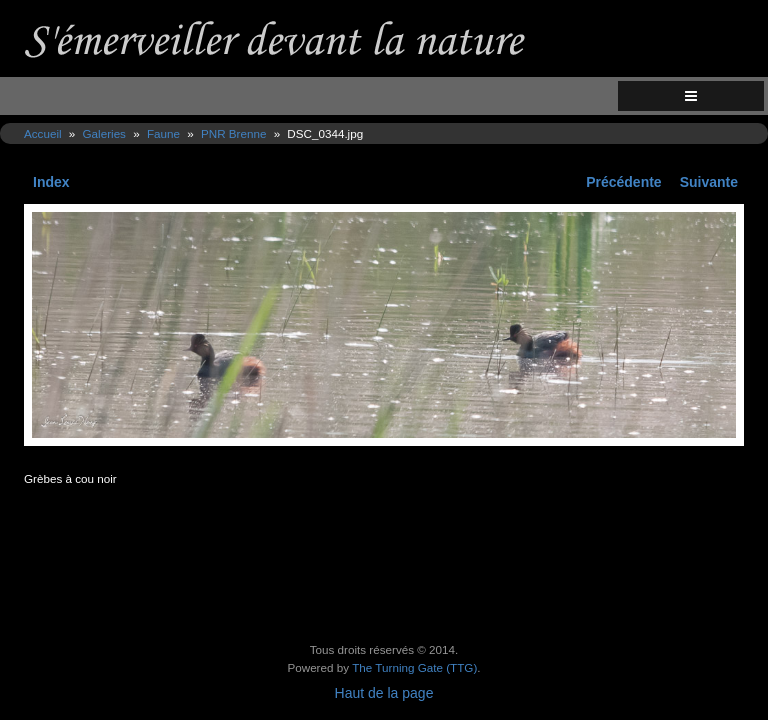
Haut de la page (384, 693)
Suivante (709, 182)
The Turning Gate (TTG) (414, 667)
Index (51, 182)
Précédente (623, 182)
